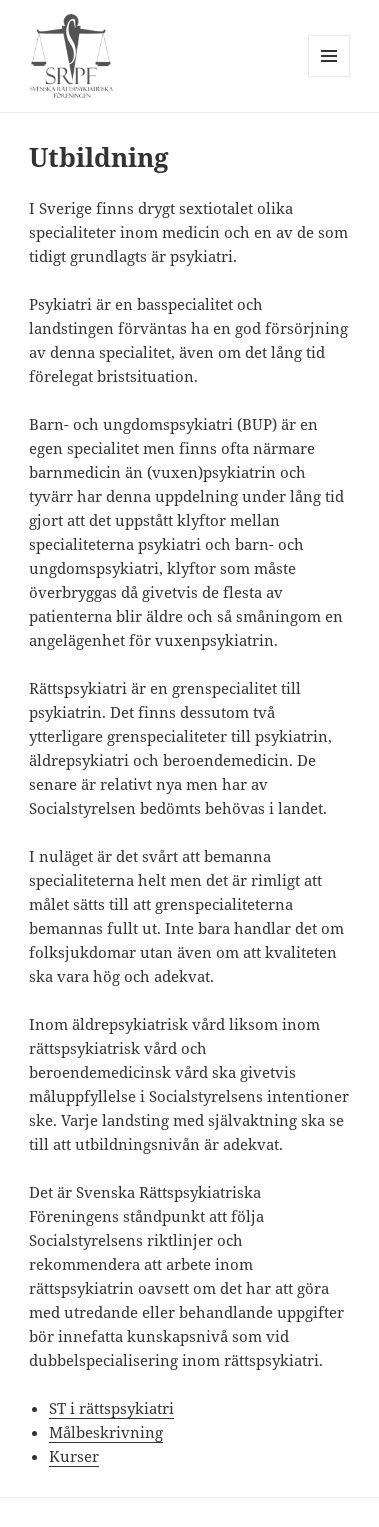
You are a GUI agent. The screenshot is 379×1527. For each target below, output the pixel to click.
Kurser (74, 1456)
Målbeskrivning (106, 1432)
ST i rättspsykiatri (111, 1408)
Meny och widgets (329, 76)
